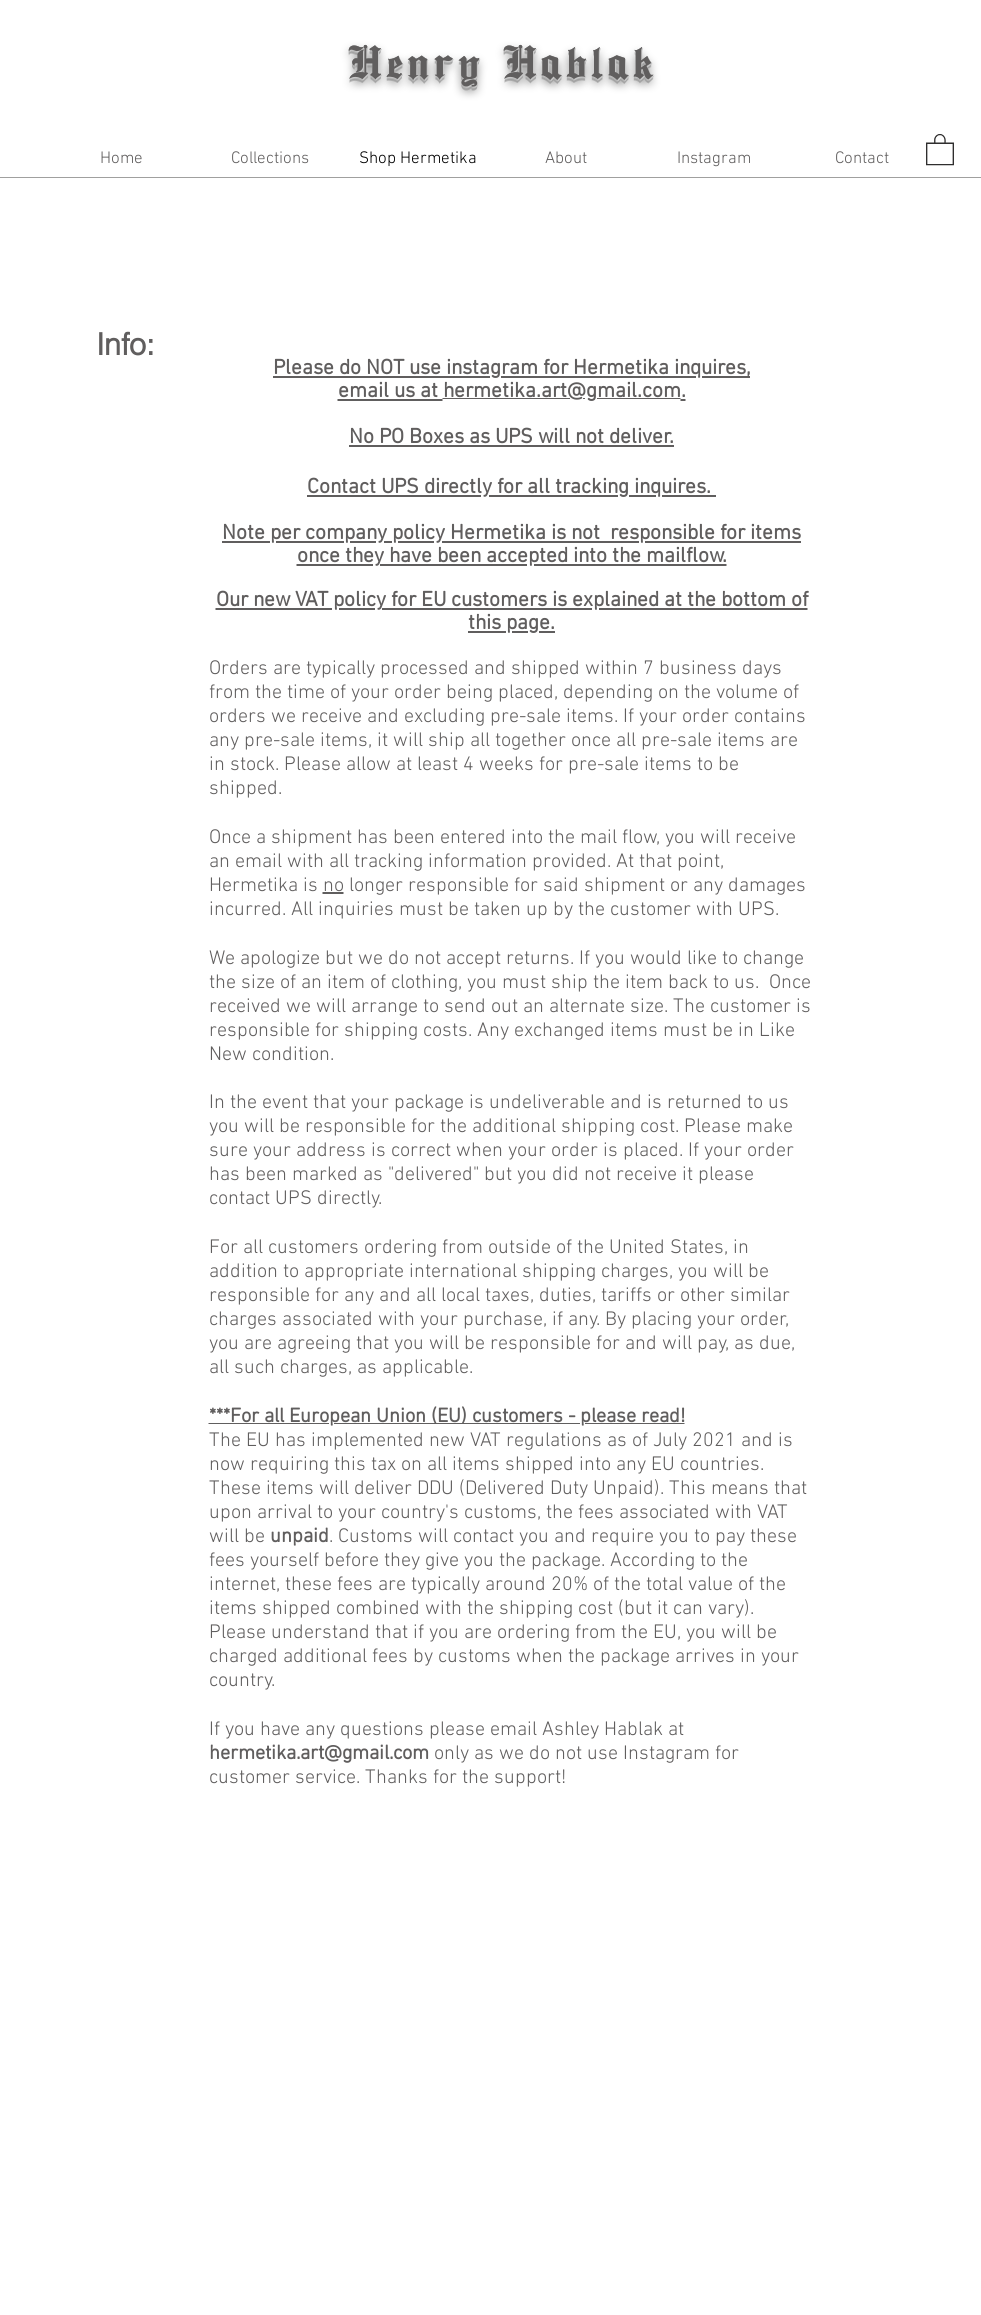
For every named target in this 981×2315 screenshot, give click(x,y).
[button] (270, 159)
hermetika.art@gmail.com (319, 1754)
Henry (425, 61)
